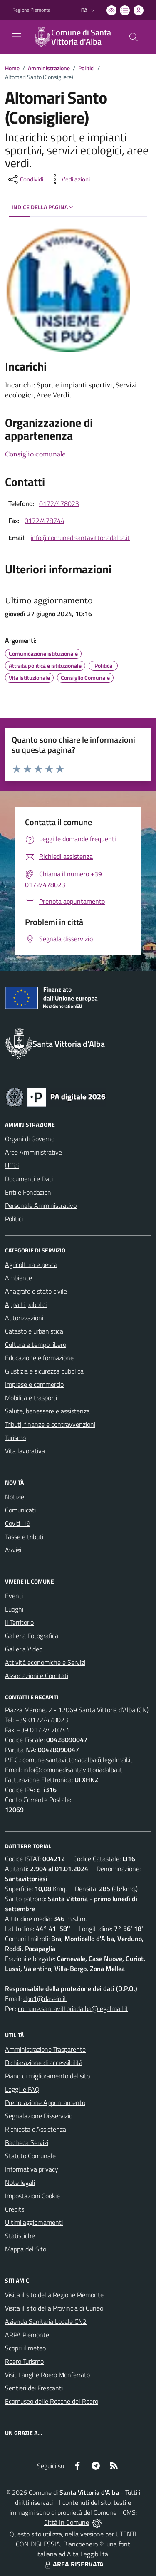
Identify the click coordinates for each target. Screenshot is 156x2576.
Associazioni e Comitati (36, 1676)
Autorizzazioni (24, 1318)
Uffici (12, 1165)
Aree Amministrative (33, 1152)
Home (12, 68)
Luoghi (14, 1609)
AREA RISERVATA (73, 2564)
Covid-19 (17, 1523)
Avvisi (13, 1550)
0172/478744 (44, 521)
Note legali (20, 2182)
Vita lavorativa (25, 1451)
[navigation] (17, 36)
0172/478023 (59, 503)
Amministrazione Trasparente (45, 2049)
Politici (86, 68)
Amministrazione (49, 68)
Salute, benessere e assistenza (47, 1411)
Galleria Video (23, 1649)
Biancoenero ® (83, 2544)
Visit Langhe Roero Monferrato (47, 2375)
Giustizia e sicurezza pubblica (44, 1371)
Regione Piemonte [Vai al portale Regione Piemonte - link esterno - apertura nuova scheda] (31, 10)
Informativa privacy (31, 2169)
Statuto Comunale (30, 2156)
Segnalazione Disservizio (38, 2116)
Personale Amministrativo (41, 1205)
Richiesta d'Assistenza (35, 2129)
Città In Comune (66, 2522)
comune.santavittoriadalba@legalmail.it (77, 1760)
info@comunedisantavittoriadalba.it (80, 538)
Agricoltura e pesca (31, 1264)
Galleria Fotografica (31, 1636)
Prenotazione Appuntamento (45, 2102)
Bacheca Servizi (26, 2142)
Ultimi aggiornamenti (34, 2222)
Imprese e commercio (34, 1384)
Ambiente (18, 1278)
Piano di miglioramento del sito (47, 2076)
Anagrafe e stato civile (36, 1291)
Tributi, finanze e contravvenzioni (50, 1424)
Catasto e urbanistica (34, 1331)
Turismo (15, 1438)
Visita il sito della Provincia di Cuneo (54, 2308)
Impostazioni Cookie (32, 2196)
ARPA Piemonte (27, 2335)
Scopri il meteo (25, 2348)
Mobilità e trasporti (31, 1398)
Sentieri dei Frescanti (34, 2388)
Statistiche (20, 2236)
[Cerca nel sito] (134, 37)
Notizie (14, 1497)
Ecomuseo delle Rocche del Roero (51, 2401)
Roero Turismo (24, 2361)
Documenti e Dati (29, 1179)
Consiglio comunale (35, 454)
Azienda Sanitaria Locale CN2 (46, 2321)
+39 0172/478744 (43, 1730)
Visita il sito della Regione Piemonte (54, 2295)
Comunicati (20, 1510)
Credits (14, 2209)
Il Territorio (19, 1622)
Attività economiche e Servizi (45, 1662)
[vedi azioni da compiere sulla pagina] (69, 179)
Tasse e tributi (24, 1537)
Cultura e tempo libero (35, 1344)
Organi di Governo (29, 1139)
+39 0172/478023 (41, 1720)
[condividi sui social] (25, 179)
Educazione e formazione (39, 1358)
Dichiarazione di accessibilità (43, 2063)
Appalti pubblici (26, 1304)
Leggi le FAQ (22, 2089)
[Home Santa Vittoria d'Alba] (74, 37)
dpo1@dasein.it (45, 1998)
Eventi (14, 1596)
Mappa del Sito (25, 2249)
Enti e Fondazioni (28, 1192)
